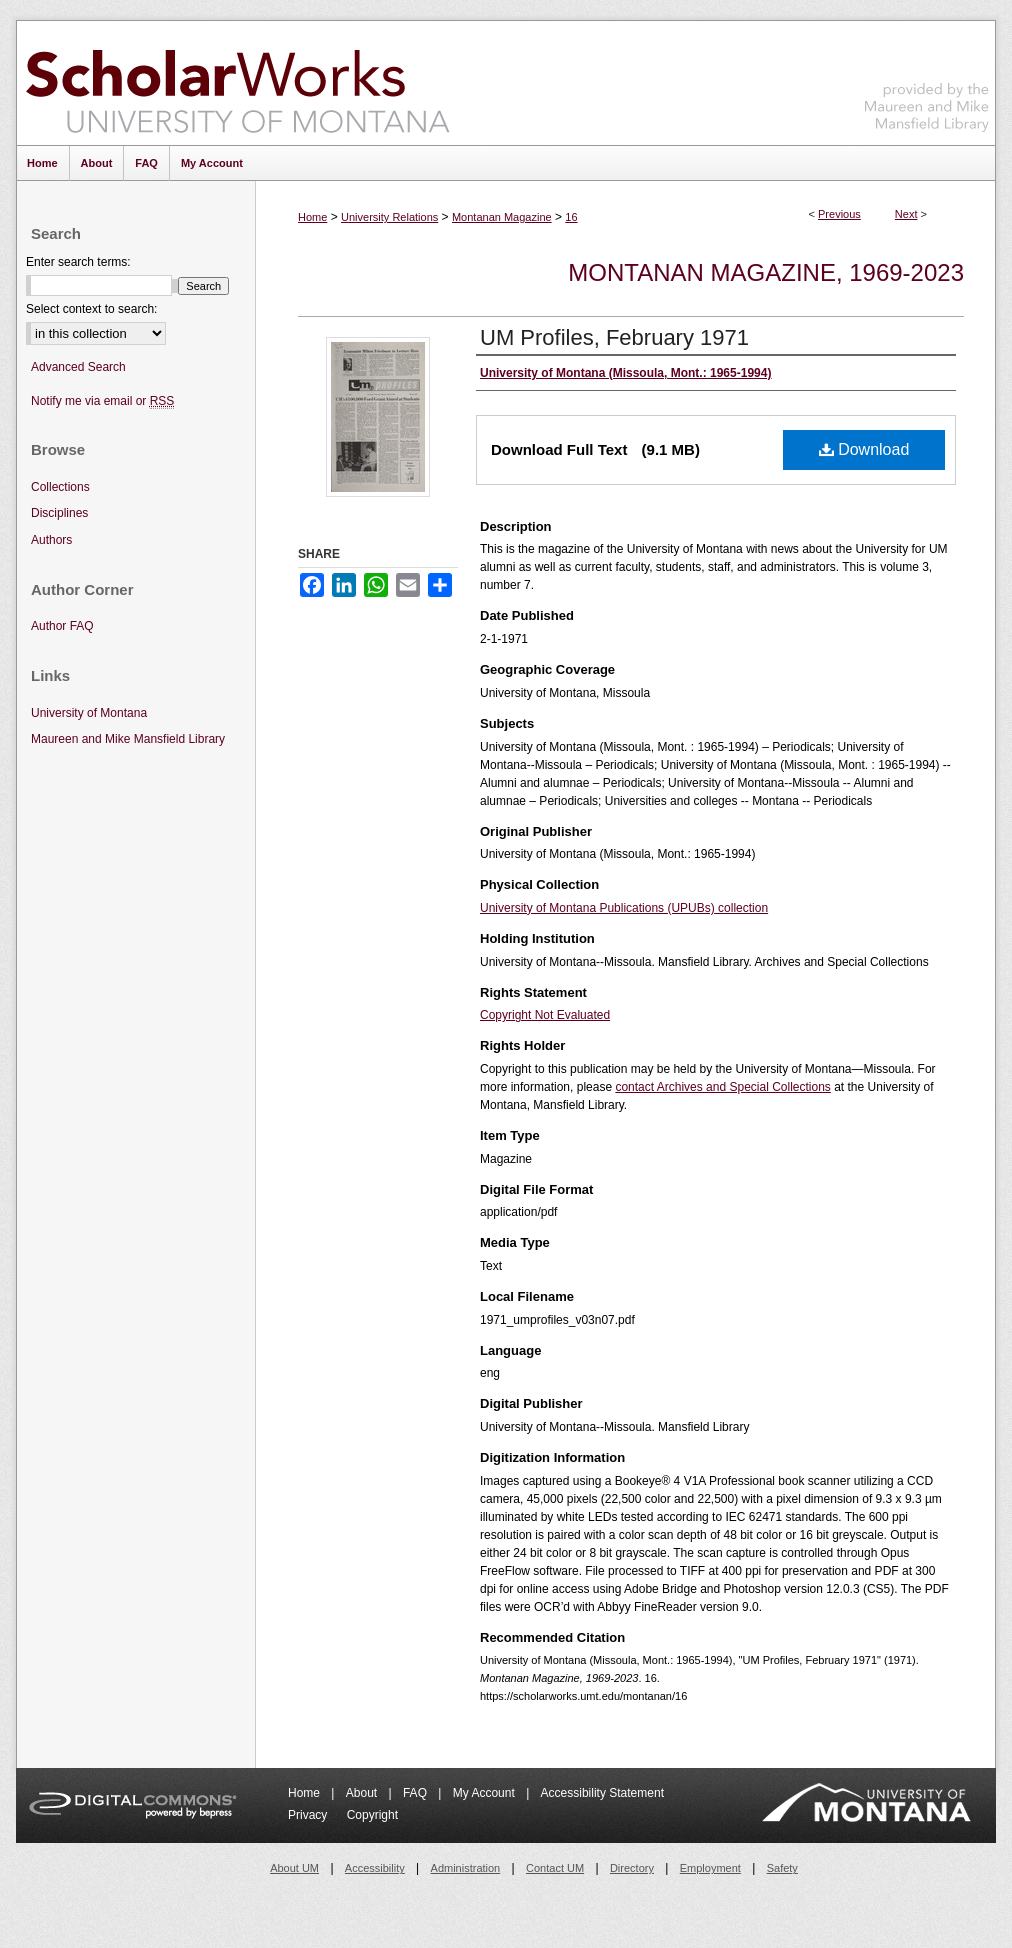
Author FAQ (62, 626)
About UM (294, 1868)
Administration (466, 1868)
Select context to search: (91, 309)
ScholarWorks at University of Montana (237, 83)
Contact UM (555, 1868)
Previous (839, 214)
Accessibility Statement (602, 1793)
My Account (485, 1793)
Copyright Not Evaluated (545, 1015)
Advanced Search (78, 367)
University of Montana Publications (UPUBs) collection (624, 908)
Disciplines (59, 513)
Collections (60, 487)
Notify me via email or (102, 401)
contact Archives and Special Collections (722, 1087)
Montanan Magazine (502, 217)
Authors (51, 540)
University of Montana (89, 713)
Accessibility (375, 1868)
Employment (710, 1868)
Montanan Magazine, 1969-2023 (766, 272)
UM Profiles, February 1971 (614, 337)
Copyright (372, 1815)
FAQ (416, 1793)
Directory (632, 1868)
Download (864, 449)
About (363, 1793)
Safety (782, 1868)
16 (571, 217)
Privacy (309, 1815)
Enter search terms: (78, 262)
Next (906, 214)
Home (312, 217)
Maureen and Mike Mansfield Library (927, 79)
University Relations (389, 217)
